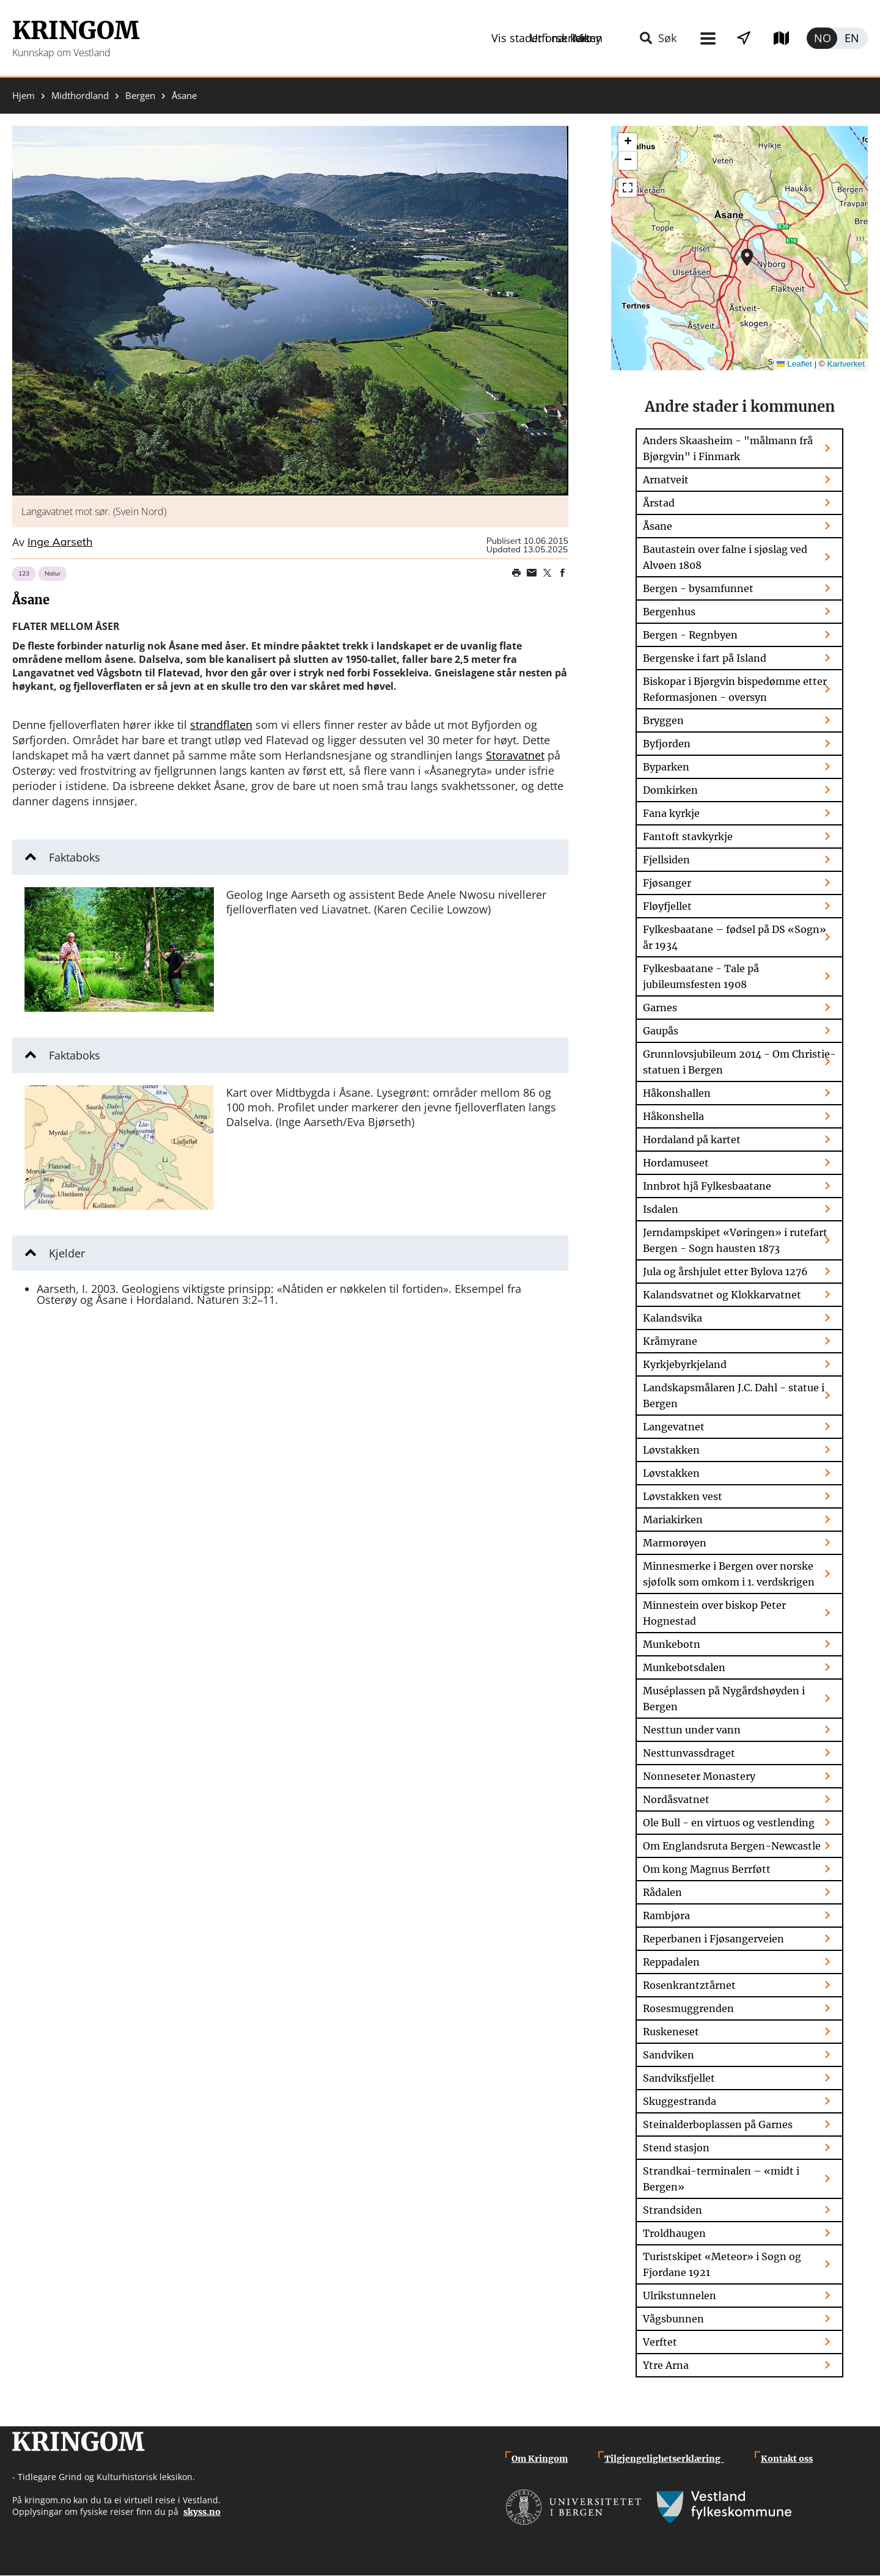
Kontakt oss (787, 2458)
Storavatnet (515, 755)
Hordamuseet (676, 1163)
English (852, 38)
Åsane (657, 526)
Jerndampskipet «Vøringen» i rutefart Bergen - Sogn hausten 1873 (735, 1240)
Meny (533, 38)
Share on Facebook (562, 573)
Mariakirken (673, 1519)
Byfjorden (667, 743)
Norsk (822, 38)
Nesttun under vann (692, 1730)
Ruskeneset (671, 2031)
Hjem (23, 95)
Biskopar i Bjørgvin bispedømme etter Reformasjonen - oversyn (735, 689)
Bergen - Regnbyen (690, 635)
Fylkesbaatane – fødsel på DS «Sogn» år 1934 (734, 937)
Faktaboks (74, 857)
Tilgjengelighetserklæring (664, 2458)
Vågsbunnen (673, 2319)
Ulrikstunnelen (679, 2295)
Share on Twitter (547, 573)
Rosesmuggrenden (688, 2008)
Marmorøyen (674, 1543)
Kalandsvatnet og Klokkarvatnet (722, 1295)
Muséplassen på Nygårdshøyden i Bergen (724, 1699)
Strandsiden (672, 2210)
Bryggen (663, 720)
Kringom (75, 30)
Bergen (140, 95)
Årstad (659, 503)
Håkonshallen (677, 1093)
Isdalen (660, 1209)
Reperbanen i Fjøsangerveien (713, 1939)
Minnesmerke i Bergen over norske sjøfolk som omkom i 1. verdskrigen (729, 1574)
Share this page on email (532, 573)
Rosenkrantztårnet (689, 1985)
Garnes (660, 1007)
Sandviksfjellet (679, 2078)
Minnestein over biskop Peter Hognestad (714, 1613)
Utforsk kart (764, 38)
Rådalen (662, 1892)
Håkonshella (673, 1116)
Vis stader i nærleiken (639, 38)
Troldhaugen (674, 2233)
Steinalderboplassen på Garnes (718, 2124)
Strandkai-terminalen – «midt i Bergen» (721, 2179)
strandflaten (221, 724)
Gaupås (660, 1031)
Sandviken (668, 2055)
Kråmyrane (670, 1341)
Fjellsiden (666, 860)
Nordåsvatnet (676, 1799)
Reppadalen (671, 1962)
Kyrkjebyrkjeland (685, 1364)
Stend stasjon (676, 2148)
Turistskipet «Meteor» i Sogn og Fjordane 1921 (722, 2264)
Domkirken (670, 790)
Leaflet (794, 363)
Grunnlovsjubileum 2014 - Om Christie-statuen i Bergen (739, 1062)
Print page (516, 573)
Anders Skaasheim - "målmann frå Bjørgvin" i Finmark (728, 448)
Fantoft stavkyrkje (688, 836)
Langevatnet (674, 1427)
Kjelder (67, 1253)
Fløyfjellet (667, 906)
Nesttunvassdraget (689, 1753)
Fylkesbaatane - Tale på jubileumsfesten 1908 (701, 976)
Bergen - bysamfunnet (698, 588)
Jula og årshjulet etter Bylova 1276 (725, 1271)
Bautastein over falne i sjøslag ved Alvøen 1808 (725, 557)
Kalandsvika (672, 1318)
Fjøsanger (667, 883)
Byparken (666, 767)
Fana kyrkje (671, 813)
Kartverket (846, 363)
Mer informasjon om (747, 257)
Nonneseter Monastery (699, 1776)
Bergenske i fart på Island (704, 658)
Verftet (660, 2342)
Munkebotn (671, 1644)
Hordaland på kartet (692, 1139)
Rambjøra (666, 1915)
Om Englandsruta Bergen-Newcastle (732, 1846)
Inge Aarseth (60, 542)
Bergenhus (669, 612)
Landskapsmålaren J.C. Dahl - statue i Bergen (733, 1395)
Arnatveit (666, 480)
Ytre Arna (666, 2365)
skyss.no (202, 2511)
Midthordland (80, 95)
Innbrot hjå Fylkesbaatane (707, 1186)
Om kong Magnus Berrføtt (707, 1869)
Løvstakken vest (682, 1496)
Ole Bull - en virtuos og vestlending (729, 1823)
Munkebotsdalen (684, 1667)
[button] (290, 311)
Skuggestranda (679, 2101)
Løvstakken (671, 1450)
